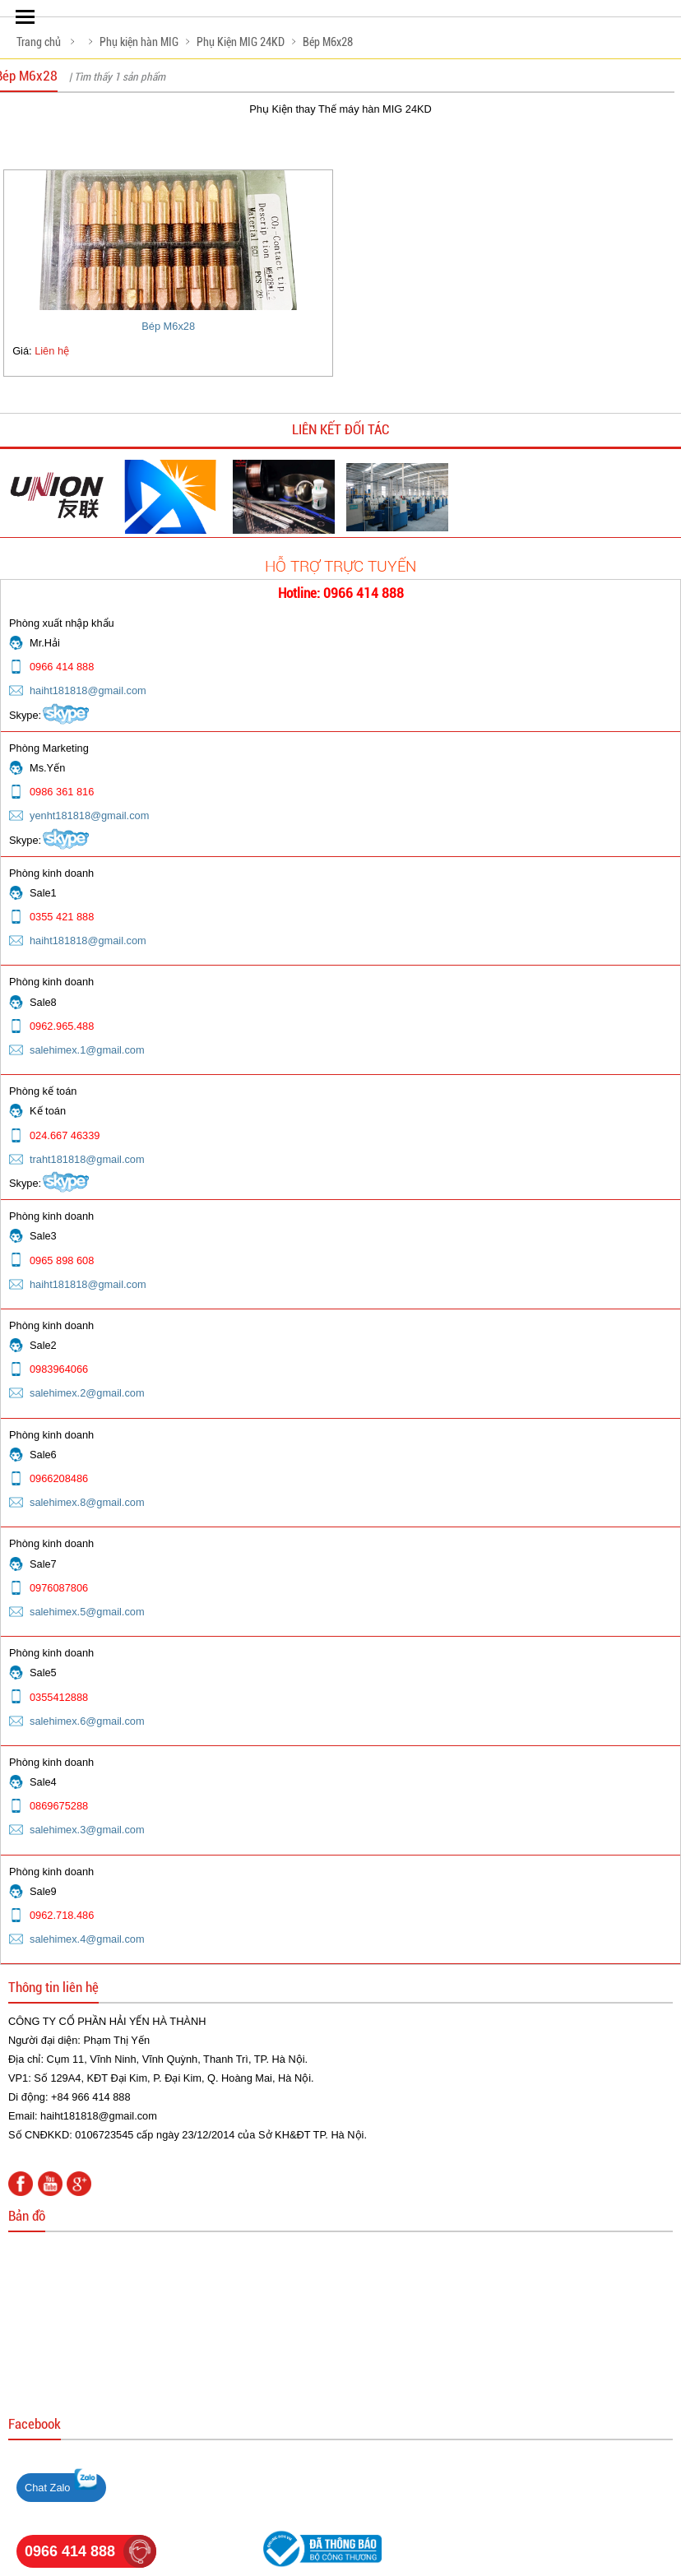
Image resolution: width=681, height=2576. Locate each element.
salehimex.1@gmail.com (87, 1050)
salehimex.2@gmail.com (87, 1393)
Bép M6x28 (328, 42)
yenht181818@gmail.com (89, 815)
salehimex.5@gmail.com (87, 1611)
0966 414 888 (70, 2551)
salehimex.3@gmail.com (87, 1829)
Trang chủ (38, 42)
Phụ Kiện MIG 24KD (241, 42)
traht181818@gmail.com (87, 1159)
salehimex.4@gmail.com (87, 1939)
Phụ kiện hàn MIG (139, 42)
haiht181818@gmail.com (88, 690)
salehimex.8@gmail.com (87, 1502)
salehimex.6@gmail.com (87, 1721)
